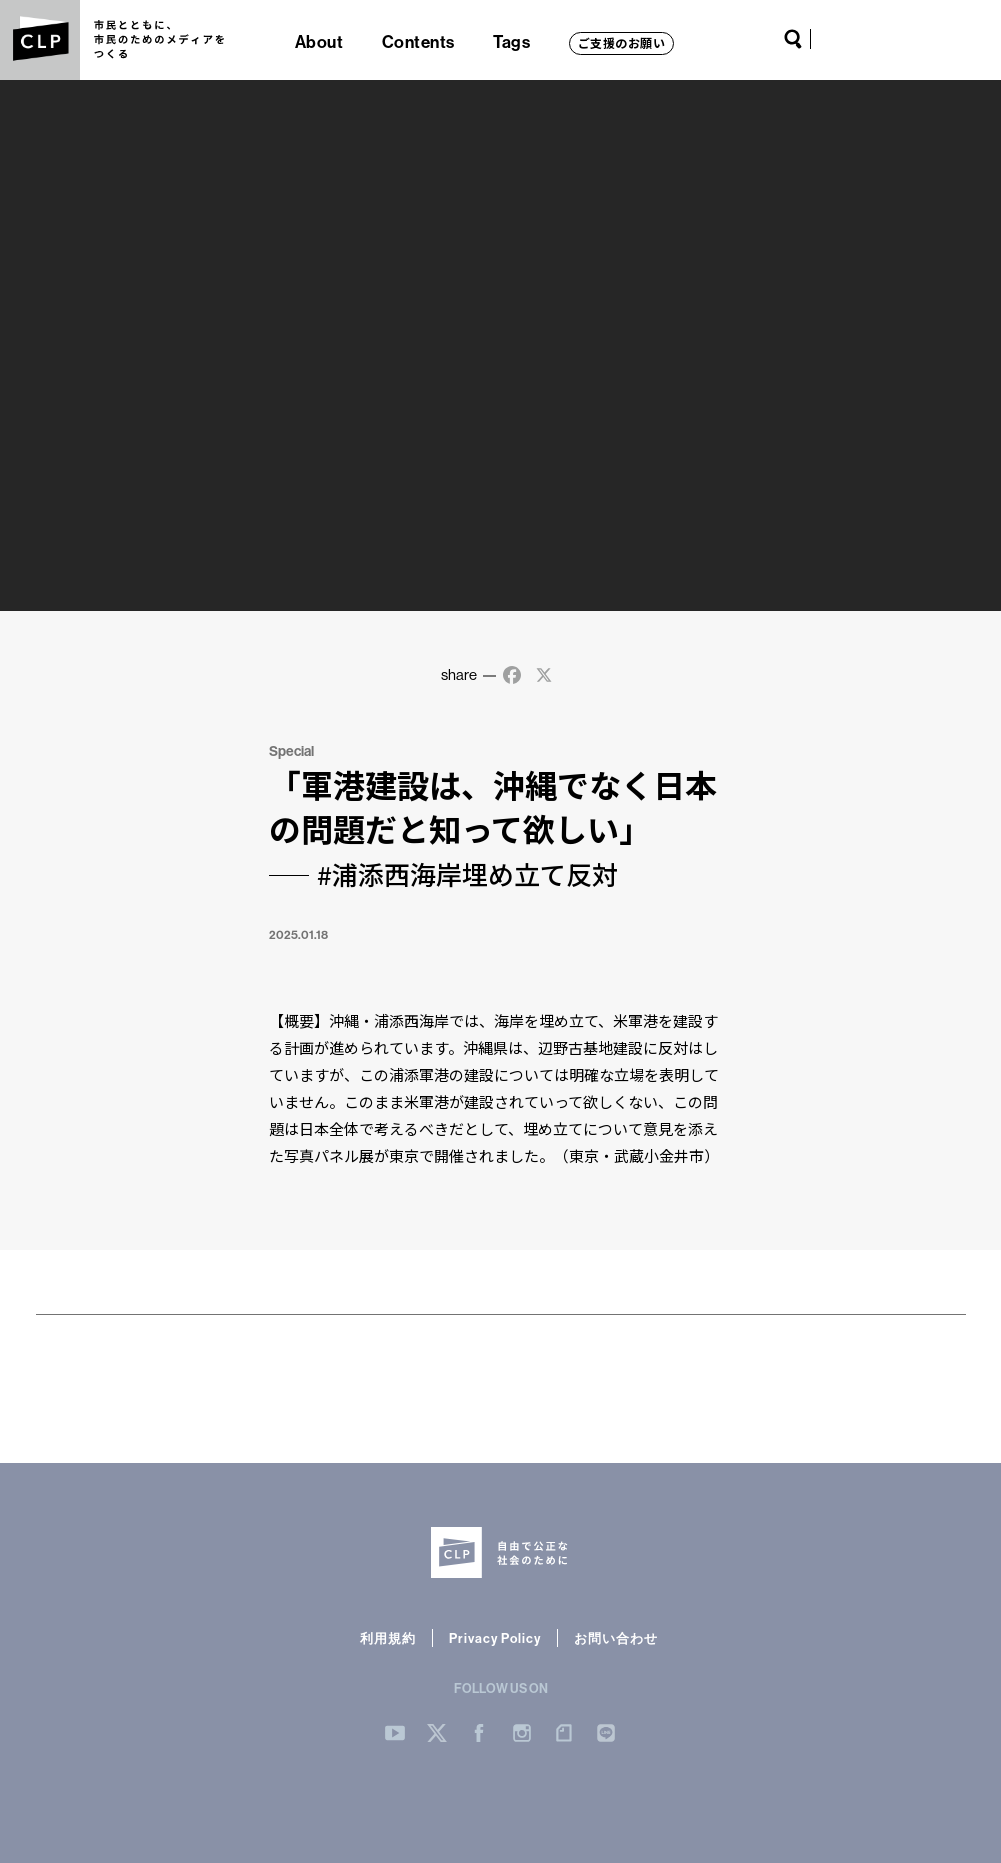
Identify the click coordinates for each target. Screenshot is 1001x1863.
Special (291, 751)
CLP (40, 40)
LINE (956, 39)
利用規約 (388, 1638)
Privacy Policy (495, 1638)
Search (793, 39)
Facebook (882, 39)
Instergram (522, 1733)
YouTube (834, 39)
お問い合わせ (616, 1638)
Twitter (859, 39)
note (931, 39)
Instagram (905, 39)
